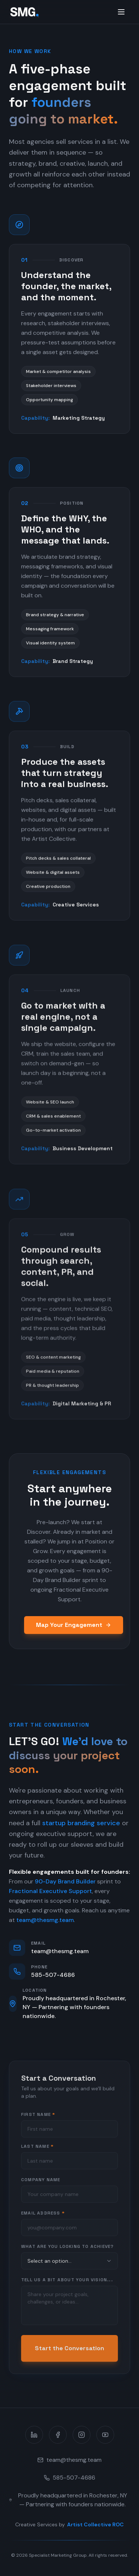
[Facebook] (58, 2435)
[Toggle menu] (121, 12)
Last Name (37, 2150)
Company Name (40, 2184)
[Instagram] (81, 2435)
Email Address (43, 2217)
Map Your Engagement (73, 1625)
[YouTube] (105, 2435)
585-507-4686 (69, 2477)
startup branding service (81, 1825)
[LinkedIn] (34, 2435)
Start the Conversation (69, 2352)
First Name (38, 2118)
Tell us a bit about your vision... (67, 2284)
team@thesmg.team (45, 1922)
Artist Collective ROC (95, 2524)
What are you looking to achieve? (67, 2250)
